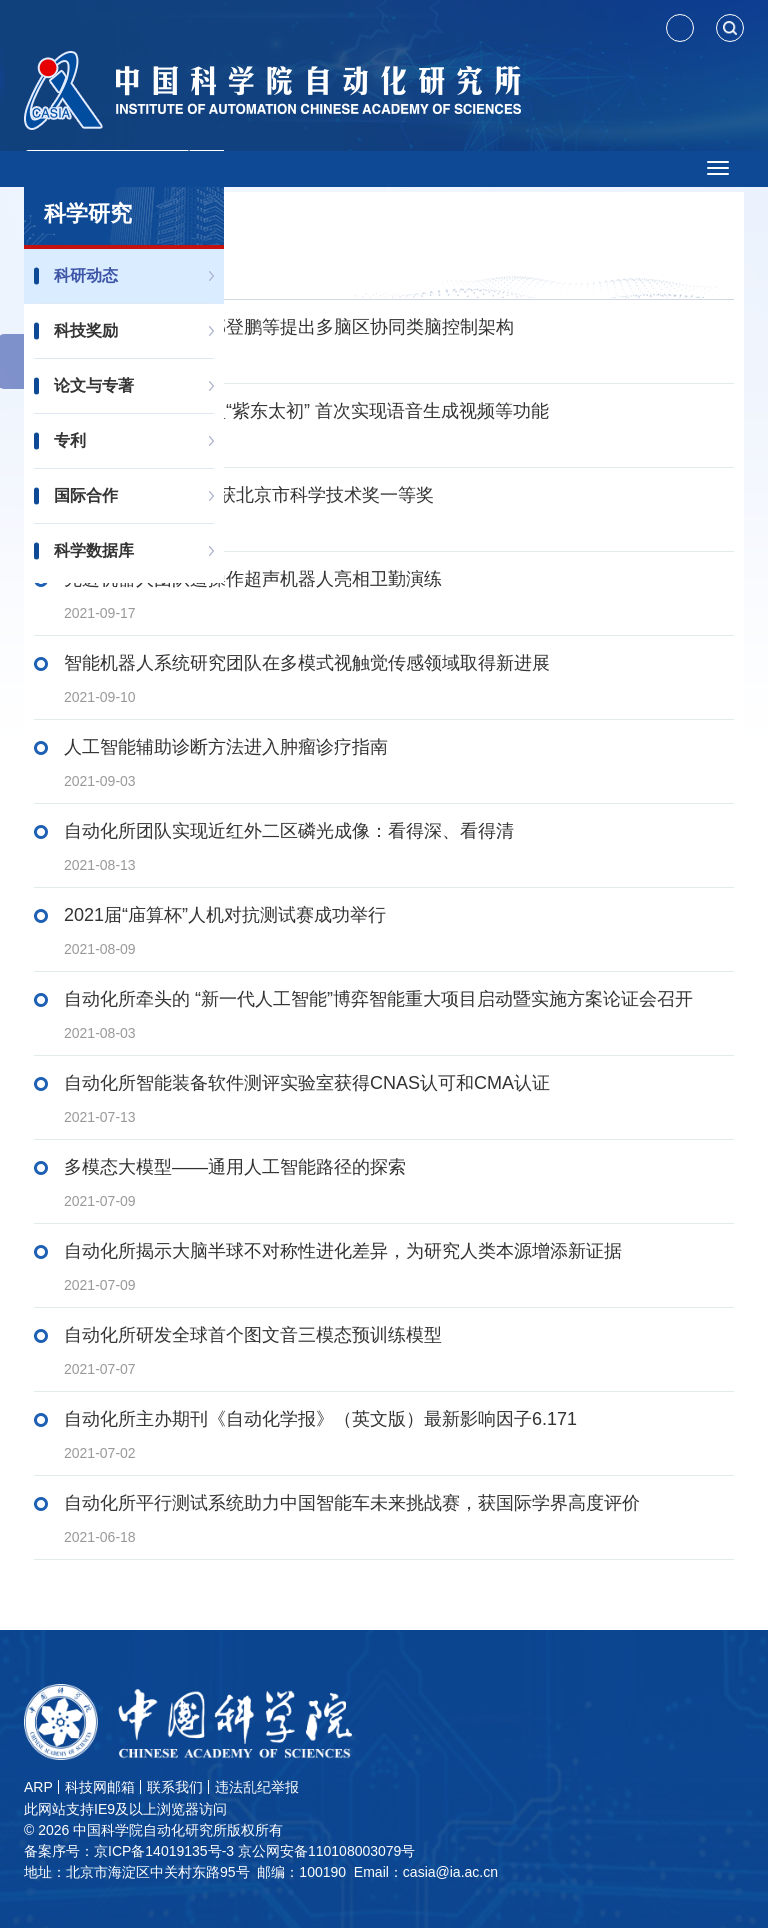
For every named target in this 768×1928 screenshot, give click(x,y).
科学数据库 (94, 550)
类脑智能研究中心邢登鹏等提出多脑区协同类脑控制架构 (289, 327)
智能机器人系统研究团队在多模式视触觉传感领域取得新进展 (307, 663)
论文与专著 (94, 385)
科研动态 (86, 275)
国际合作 (86, 495)
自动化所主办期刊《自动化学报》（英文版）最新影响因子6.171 (320, 1419)
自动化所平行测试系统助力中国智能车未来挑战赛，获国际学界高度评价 (352, 1503)
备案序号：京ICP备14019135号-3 (129, 1851)
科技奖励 (86, 330)
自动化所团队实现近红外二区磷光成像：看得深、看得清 (289, 831)
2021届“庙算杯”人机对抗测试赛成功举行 (225, 915)
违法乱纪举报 (257, 1787)
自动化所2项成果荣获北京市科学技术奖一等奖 (249, 495)
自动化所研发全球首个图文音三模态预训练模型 (253, 1335)
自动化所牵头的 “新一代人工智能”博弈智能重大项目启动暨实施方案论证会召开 (378, 999)
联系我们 (175, 1787)
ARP (38, 1787)
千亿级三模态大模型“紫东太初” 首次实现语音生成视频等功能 (306, 411)
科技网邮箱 (100, 1787)
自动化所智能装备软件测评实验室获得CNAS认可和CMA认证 (307, 1083)
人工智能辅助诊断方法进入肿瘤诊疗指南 (226, 747)
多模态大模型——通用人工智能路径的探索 (235, 1167)
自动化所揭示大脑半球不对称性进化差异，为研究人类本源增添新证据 (343, 1251)
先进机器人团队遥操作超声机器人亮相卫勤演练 (253, 579)
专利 (70, 440)
